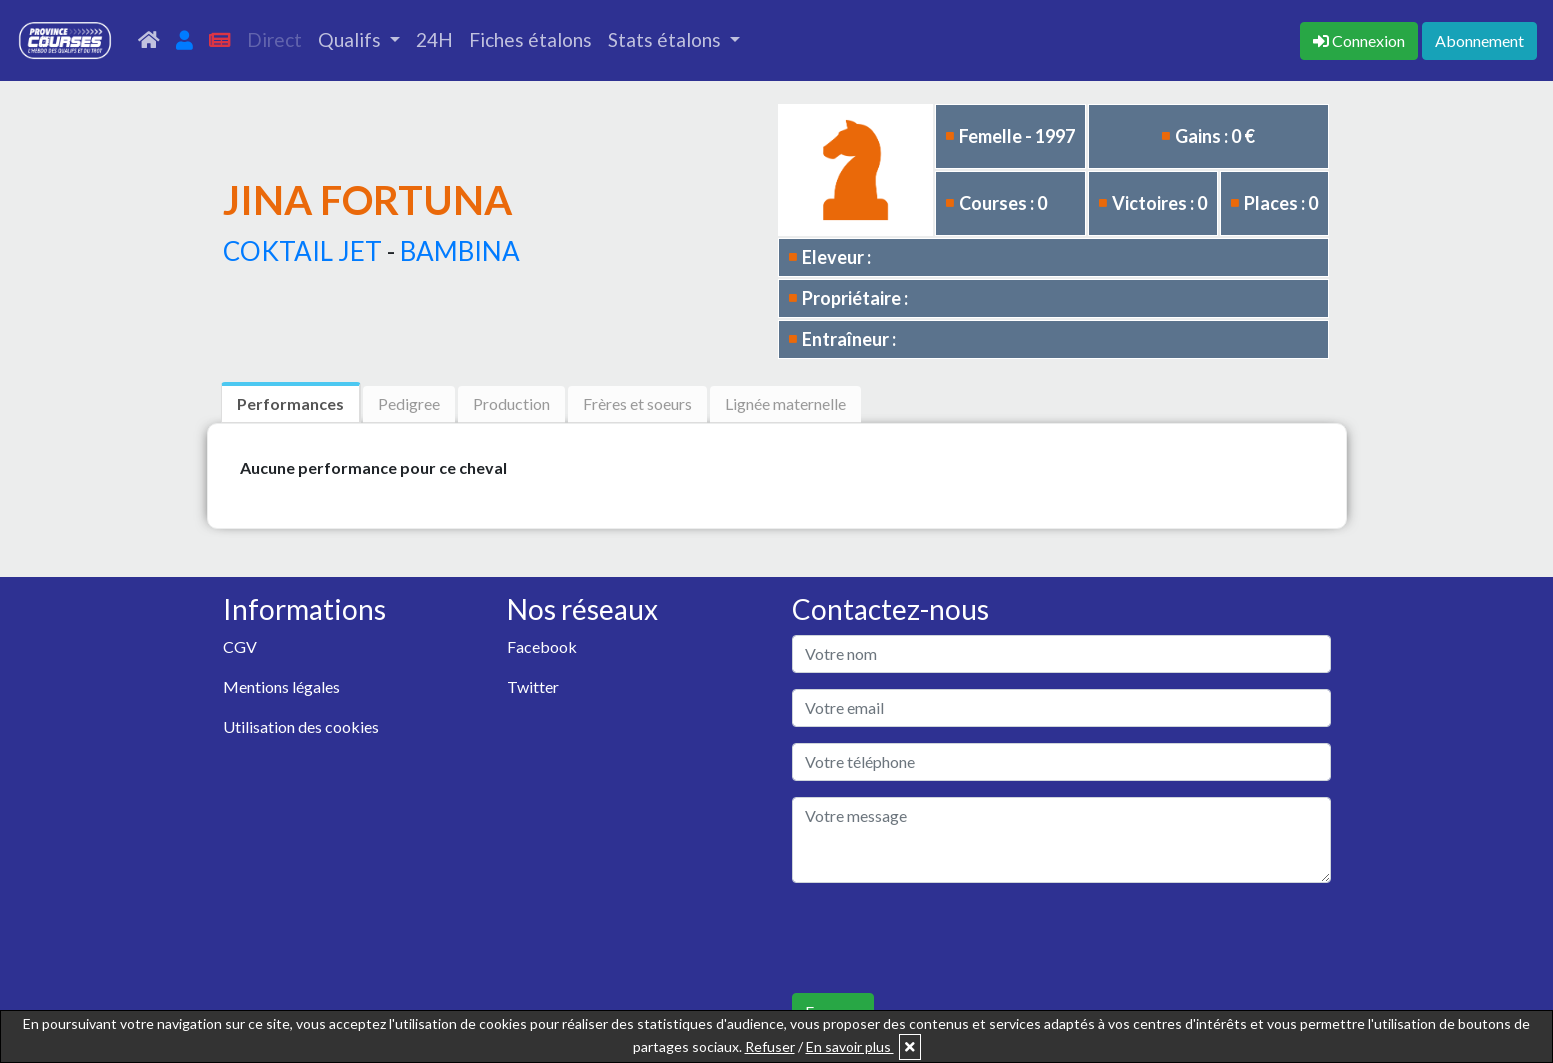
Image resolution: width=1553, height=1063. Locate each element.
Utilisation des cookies (301, 726)
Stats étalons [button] (666, 39)
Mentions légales (281, 686)
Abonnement (1479, 40)
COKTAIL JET (302, 251)
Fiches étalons (530, 39)
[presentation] (944, 938)
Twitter (533, 686)
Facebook (542, 646)
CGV (240, 646)
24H (434, 39)
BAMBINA (460, 251)
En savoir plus (850, 1046)
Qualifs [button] (351, 39)
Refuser (770, 1046)
